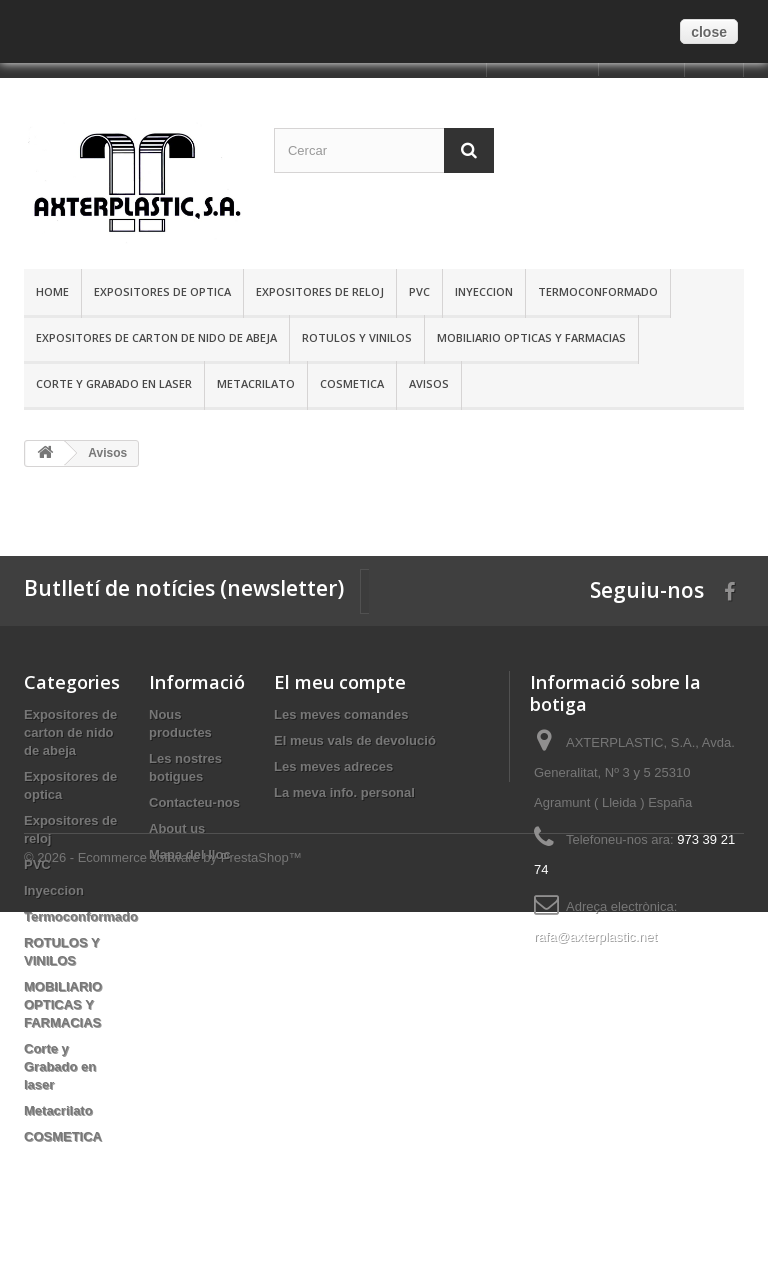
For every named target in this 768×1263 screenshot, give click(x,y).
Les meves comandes (341, 714)
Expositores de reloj (320, 291)
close (709, 32)
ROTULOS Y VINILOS (357, 337)
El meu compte (340, 682)
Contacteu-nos (194, 802)
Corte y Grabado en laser (114, 383)
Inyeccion (484, 291)
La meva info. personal (344, 792)
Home (52, 291)
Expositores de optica (162, 291)
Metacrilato (256, 383)
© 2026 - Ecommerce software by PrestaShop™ (163, 1208)
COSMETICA (352, 383)
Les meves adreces (333, 766)
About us (177, 828)
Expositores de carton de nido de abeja (156, 337)
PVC (419, 291)
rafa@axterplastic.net (595, 936)
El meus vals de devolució (355, 740)
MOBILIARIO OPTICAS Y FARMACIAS (531, 337)
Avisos (429, 383)
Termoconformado (598, 291)
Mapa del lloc (190, 854)
